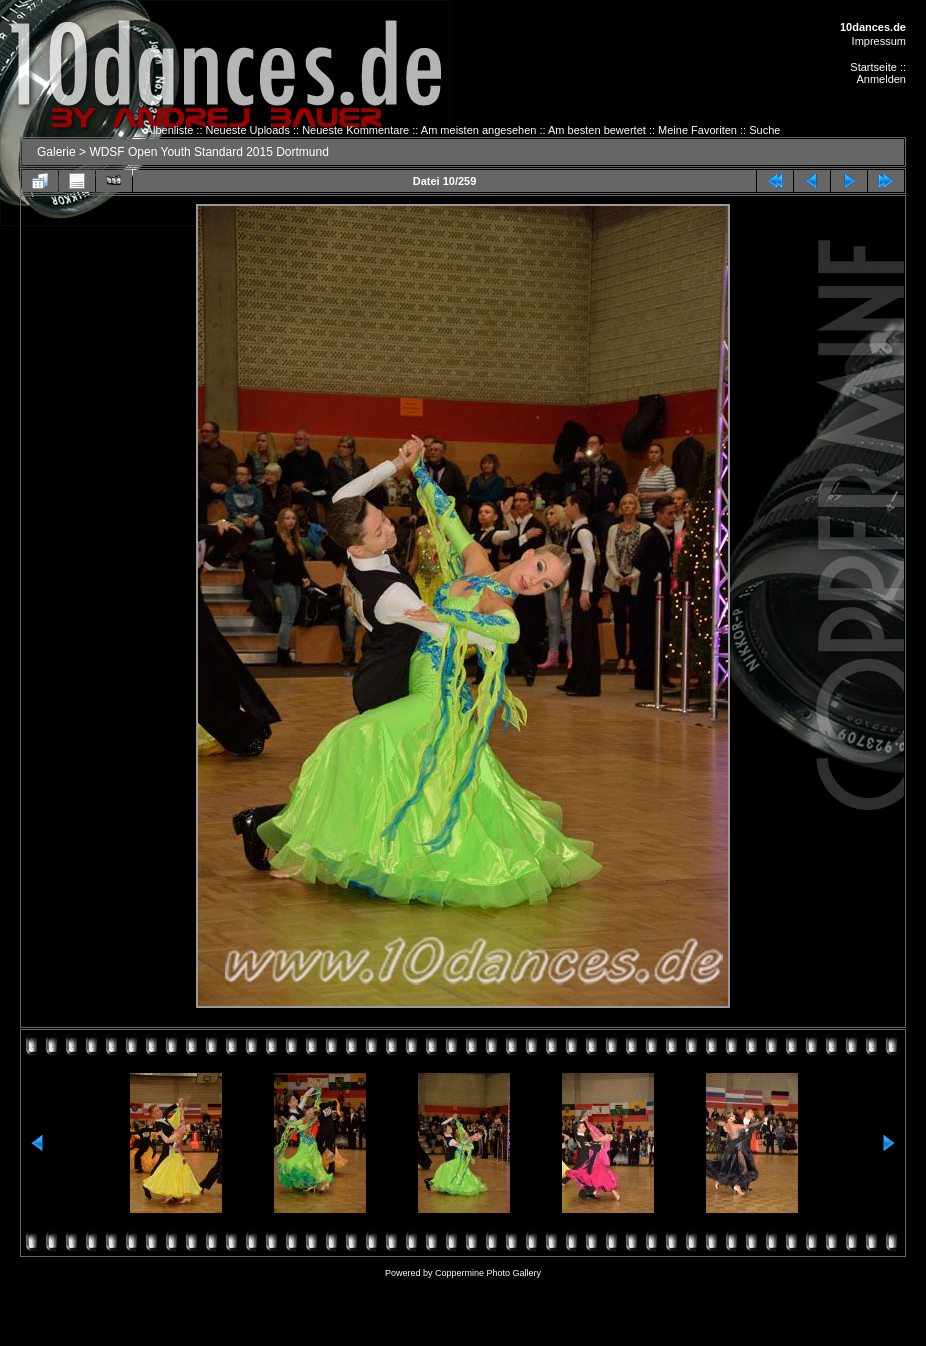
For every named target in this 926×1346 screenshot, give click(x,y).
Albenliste (170, 130)
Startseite (873, 67)
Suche (764, 130)
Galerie (56, 152)
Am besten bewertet (597, 130)
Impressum (879, 41)
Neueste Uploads (248, 130)
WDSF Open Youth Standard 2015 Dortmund (208, 152)
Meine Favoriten (697, 130)
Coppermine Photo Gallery (488, 1273)
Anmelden (881, 79)
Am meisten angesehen (479, 130)
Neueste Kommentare (355, 130)
